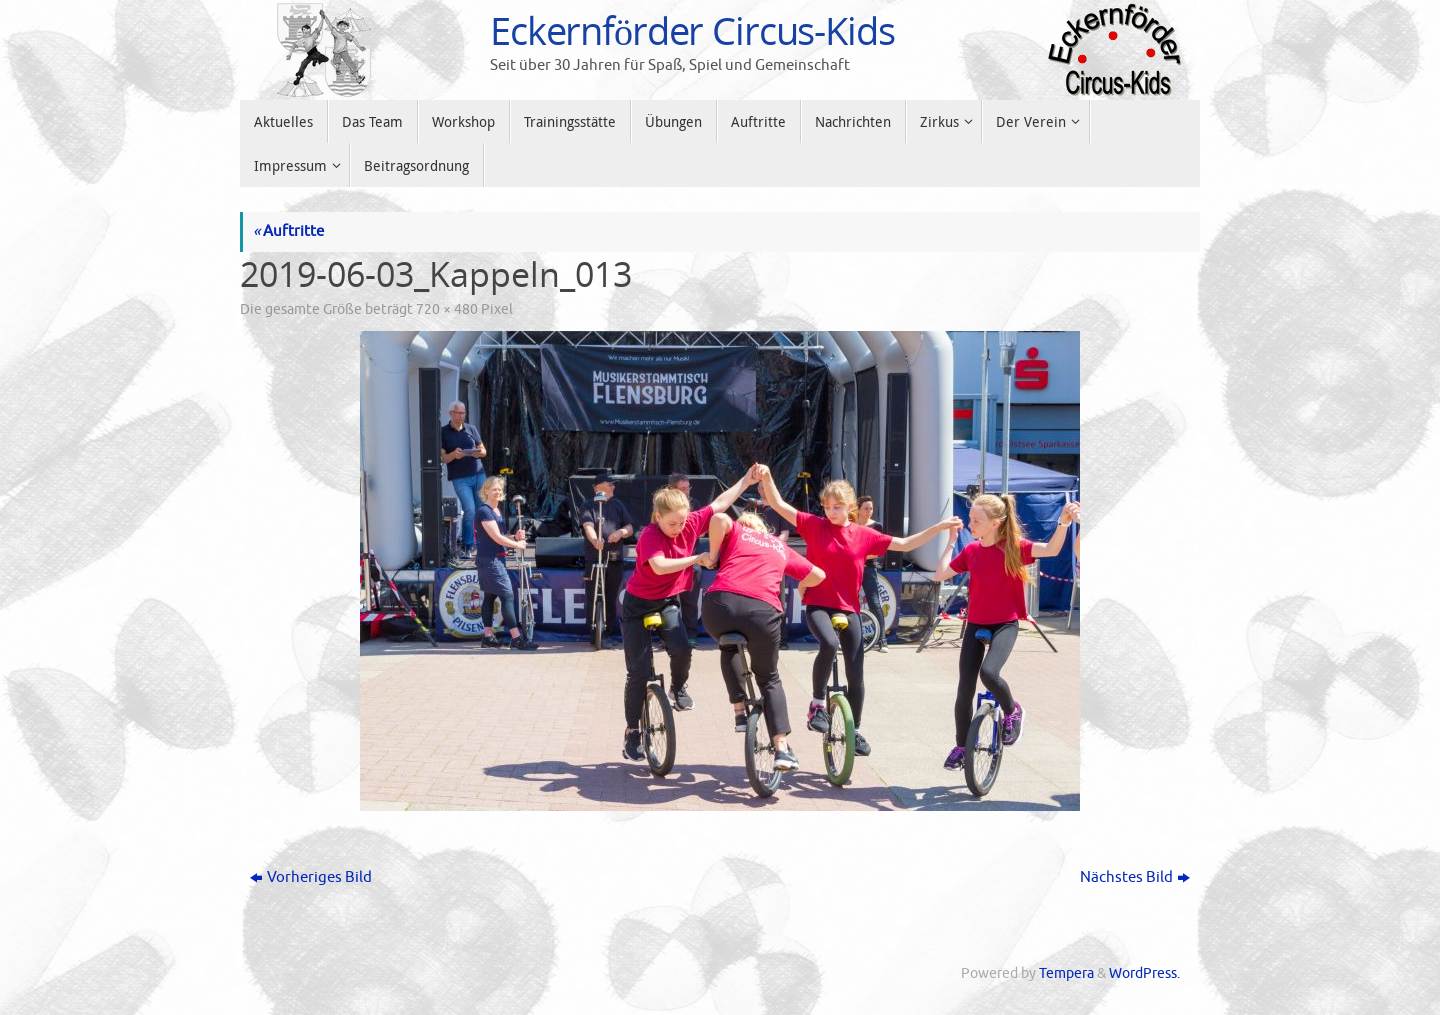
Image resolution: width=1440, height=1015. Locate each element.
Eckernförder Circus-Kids (692, 31)
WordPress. (1144, 973)
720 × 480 (447, 309)
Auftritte (288, 231)
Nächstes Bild (1135, 877)
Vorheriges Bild (311, 877)
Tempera (1066, 973)
